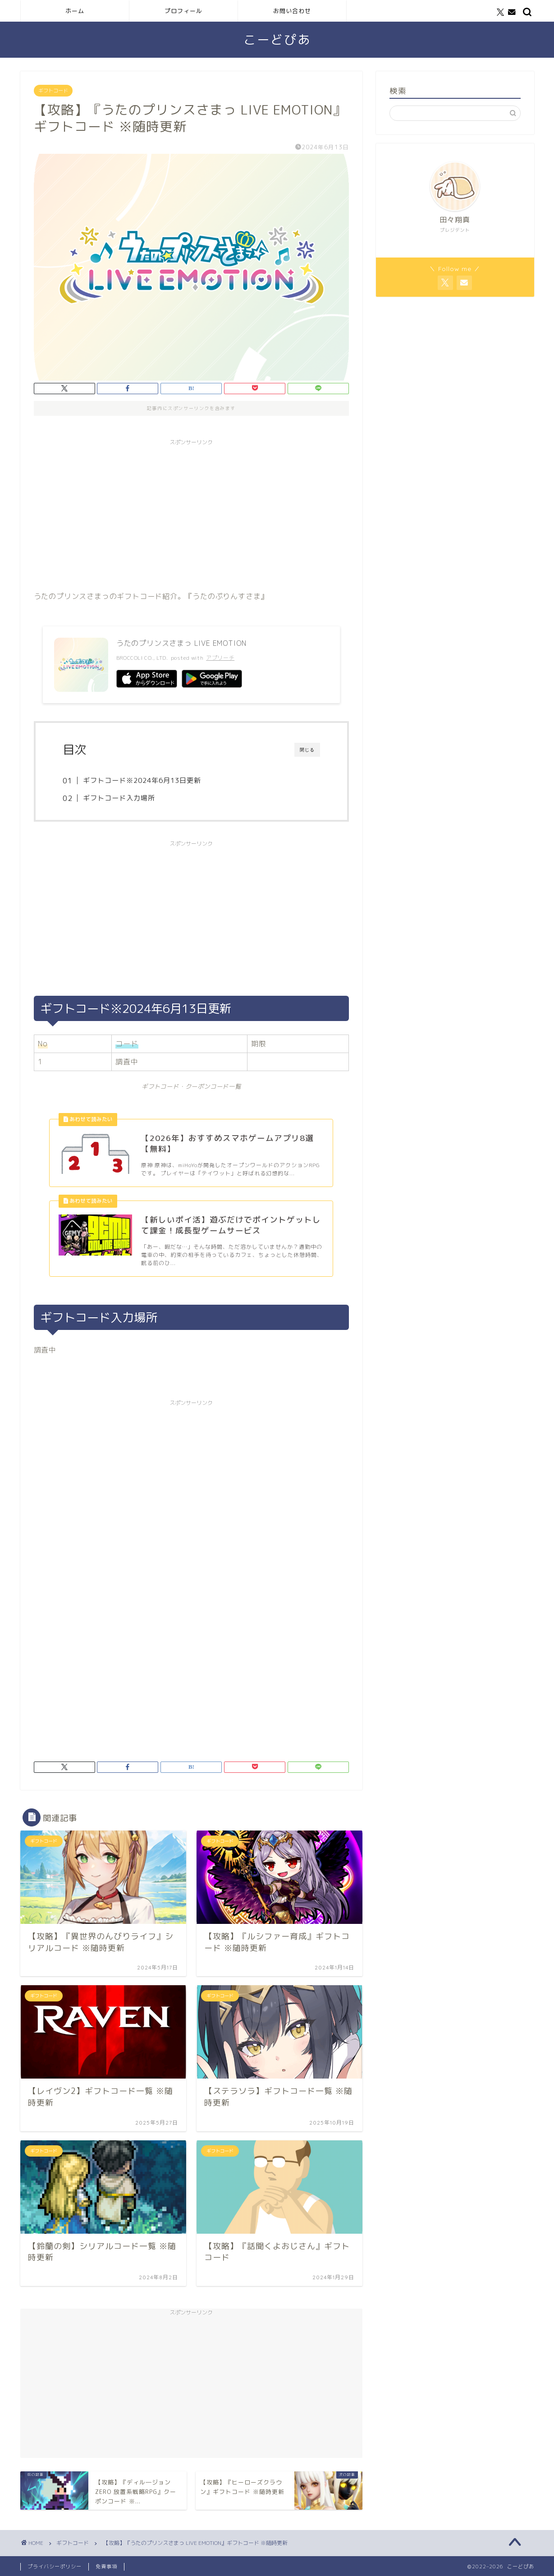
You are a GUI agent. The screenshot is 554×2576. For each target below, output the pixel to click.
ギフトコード (53, 90)
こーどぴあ (277, 39)
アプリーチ (220, 658)
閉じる (307, 749)
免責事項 (106, 2566)
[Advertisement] (191, 513)
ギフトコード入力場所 (119, 798)
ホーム (74, 10)
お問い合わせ (292, 10)
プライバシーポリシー (54, 2566)
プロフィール (183, 10)
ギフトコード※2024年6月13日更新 (142, 780)
